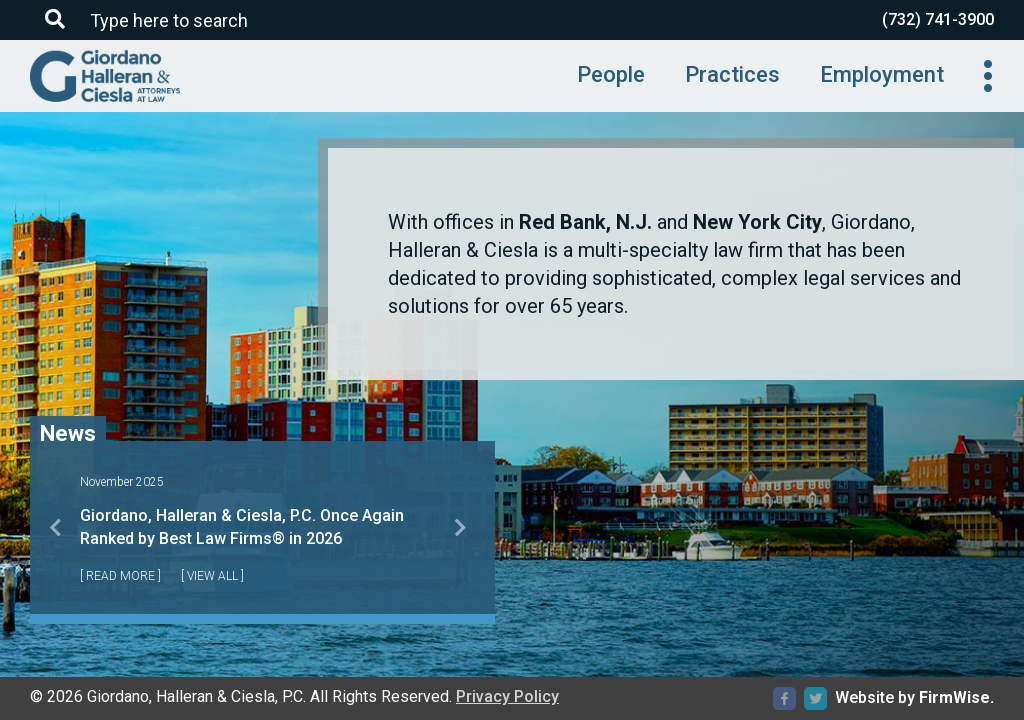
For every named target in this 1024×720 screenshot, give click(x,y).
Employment (882, 74)
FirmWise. (956, 697)
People (611, 74)
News (68, 431)
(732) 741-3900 (938, 19)
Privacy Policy (507, 696)
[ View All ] (212, 576)
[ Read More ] (120, 576)
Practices (732, 74)
